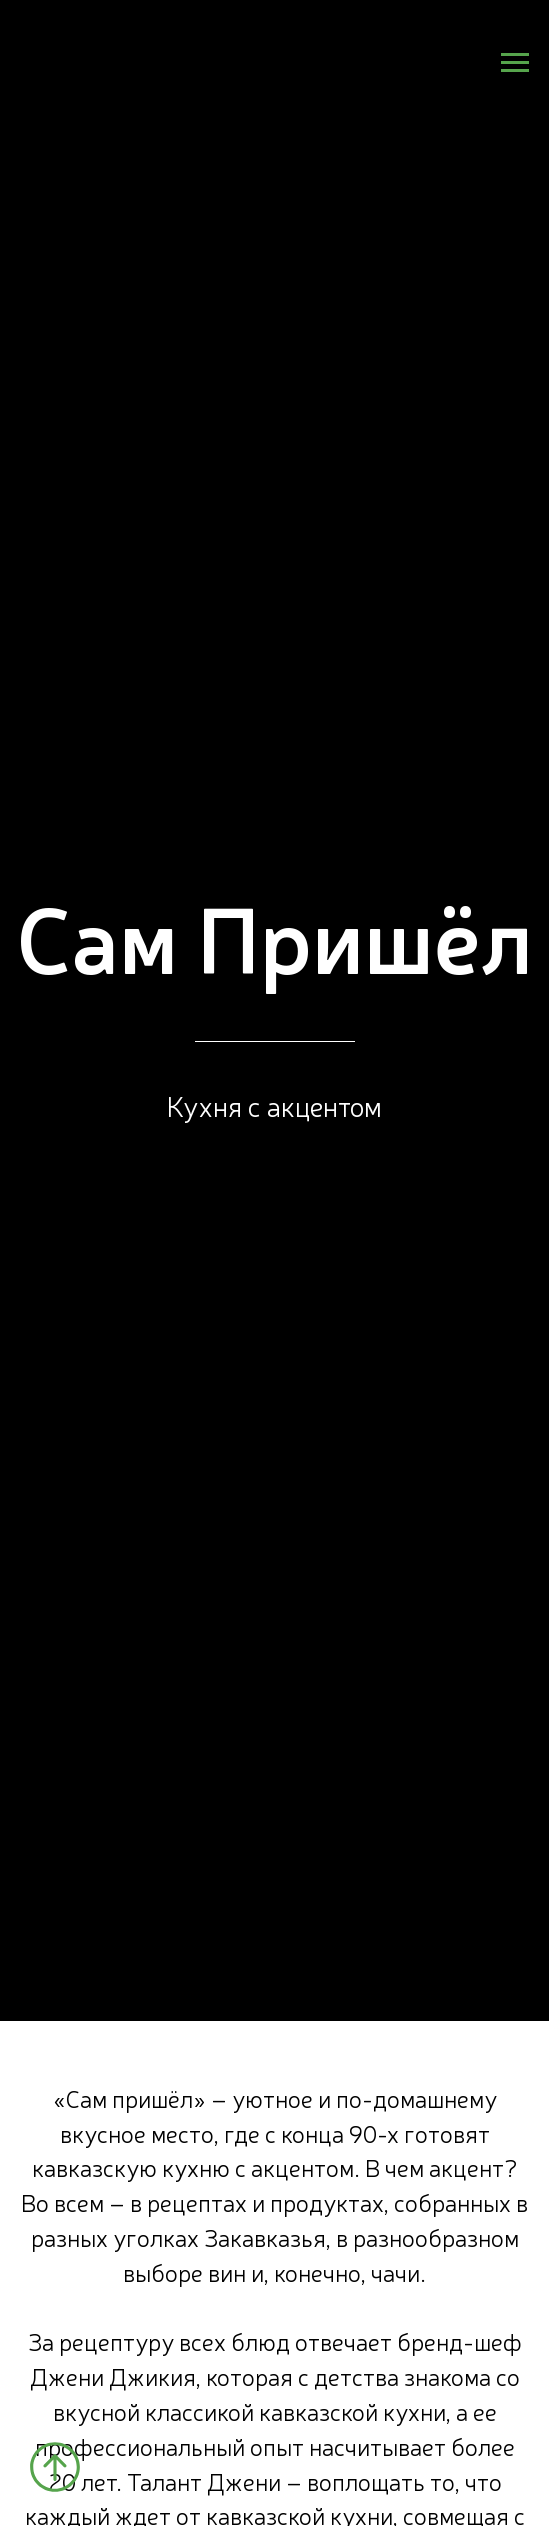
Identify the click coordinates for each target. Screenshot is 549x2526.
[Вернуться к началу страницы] (55, 2467)
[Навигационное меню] (515, 63)
